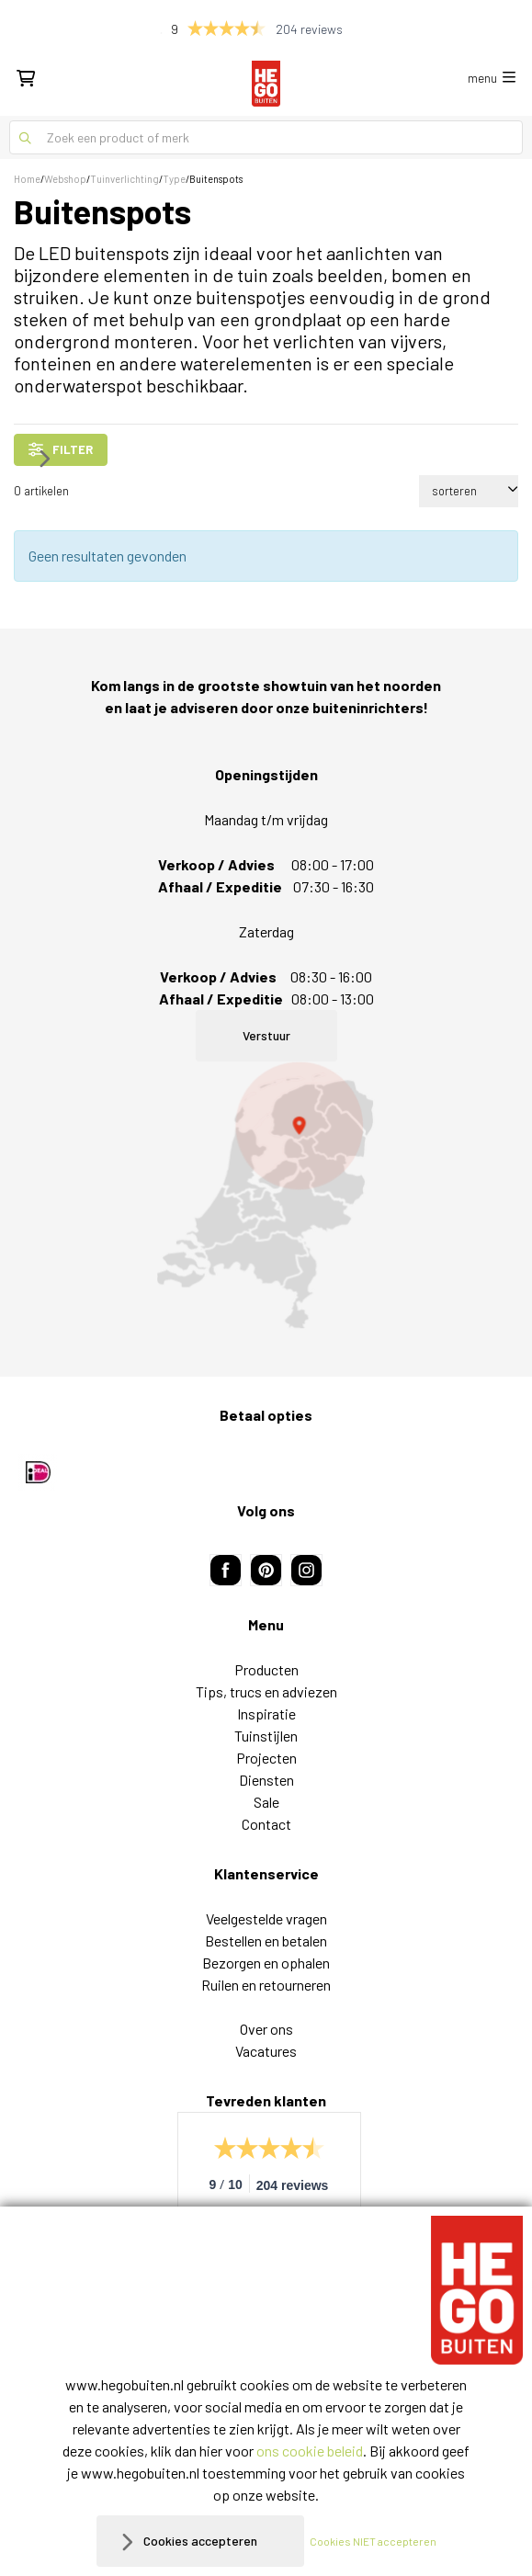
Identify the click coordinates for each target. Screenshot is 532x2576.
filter (60, 449)
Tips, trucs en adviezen (266, 1691)
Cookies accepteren (200, 2540)
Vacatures (266, 2051)
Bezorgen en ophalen (266, 1962)
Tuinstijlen (266, 1735)
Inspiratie (266, 1713)
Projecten (266, 1757)
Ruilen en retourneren (266, 1984)
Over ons (266, 2028)
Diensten (266, 1779)
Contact (266, 1824)
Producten (266, 1669)
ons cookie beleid (309, 2450)
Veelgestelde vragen (266, 1918)
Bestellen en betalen (266, 1940)
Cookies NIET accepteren (373, 2541)
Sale (266, 1801)
